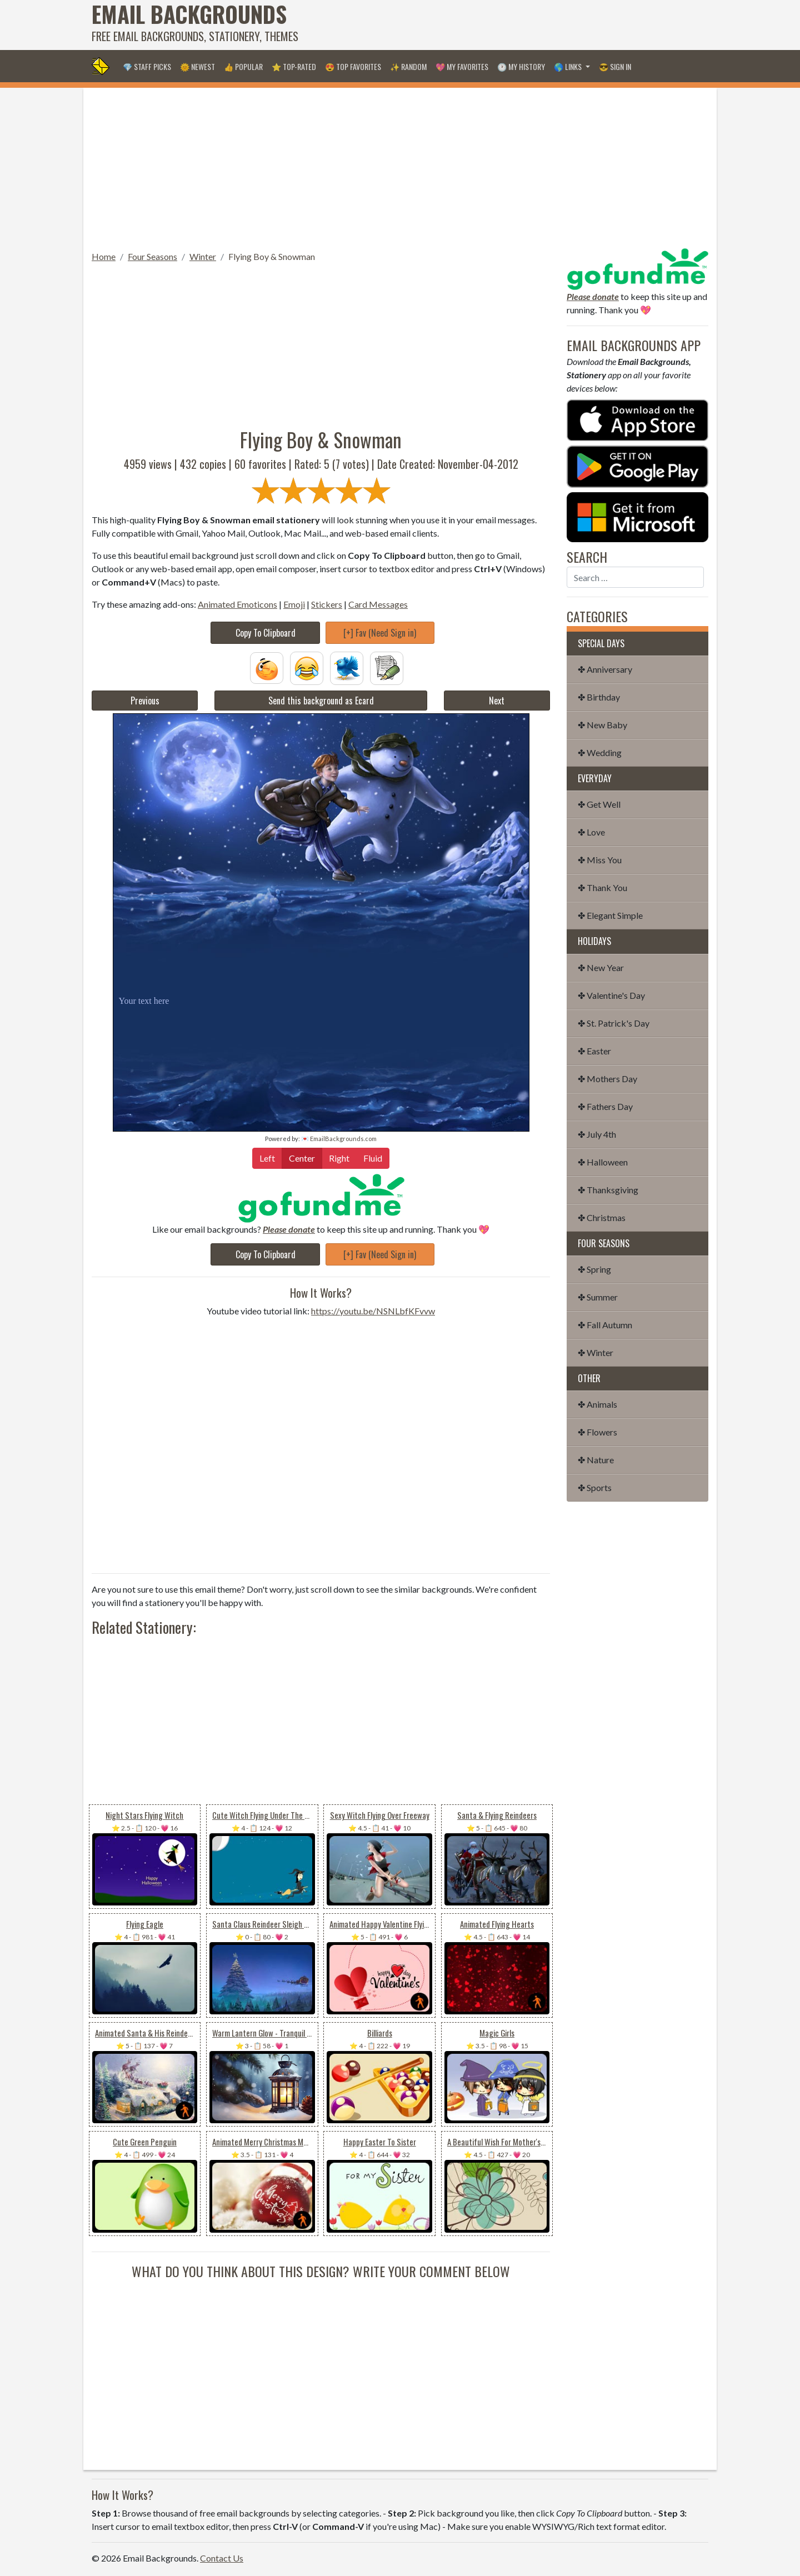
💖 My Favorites (462, 66)
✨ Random (408, 66)
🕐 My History (521, 66)
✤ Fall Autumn (605, 1324)
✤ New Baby (602, 724)
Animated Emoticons (237, 604)
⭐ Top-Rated (294, 66)
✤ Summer (598, 1297)
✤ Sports (595, 1487)
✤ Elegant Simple (610, 915)
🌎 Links (568, 66)
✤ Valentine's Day (611, 995)
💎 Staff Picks (147, 66)
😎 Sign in (615, 66)
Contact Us (221, 2558)
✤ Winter (595, 1352)
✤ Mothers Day (607, 1078)
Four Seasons (152, 256)
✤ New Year (601, 967)
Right (339, 1157)
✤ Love (591, 832)
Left (267, 1157)
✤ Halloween (603, 1162)
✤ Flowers (597, 1432)
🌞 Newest (197, 66)
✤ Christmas (602, 1217)
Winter (202, 256)
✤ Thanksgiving (608, 1189)
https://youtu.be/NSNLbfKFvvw (373, 1310)
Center (302, 1157)
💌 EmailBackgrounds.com (339, 1138)
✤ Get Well (599, 804)
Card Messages (378, 604)
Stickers (326, 604)
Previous (145, 700)
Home (104, 256)
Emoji (294, 604)
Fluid (372, 1157)
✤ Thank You (602, 887)
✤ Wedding (600, 752)
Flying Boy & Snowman (271, 256)
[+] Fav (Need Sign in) (379, 632)
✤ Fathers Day (605, 1106)
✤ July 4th (597, 1134)
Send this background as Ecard (321, 700)
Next (496, 700)
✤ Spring (594, 1269)
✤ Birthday (599, 697)
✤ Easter (594, 1051)
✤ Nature (596, 1459)
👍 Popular (243, 66)
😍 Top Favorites (353, 66)
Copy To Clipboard (266, 632)
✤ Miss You (600, 859)
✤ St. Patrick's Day (613, 1023)
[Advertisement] (506, 25)
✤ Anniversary (605, 669)
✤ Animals (597, 1404)
